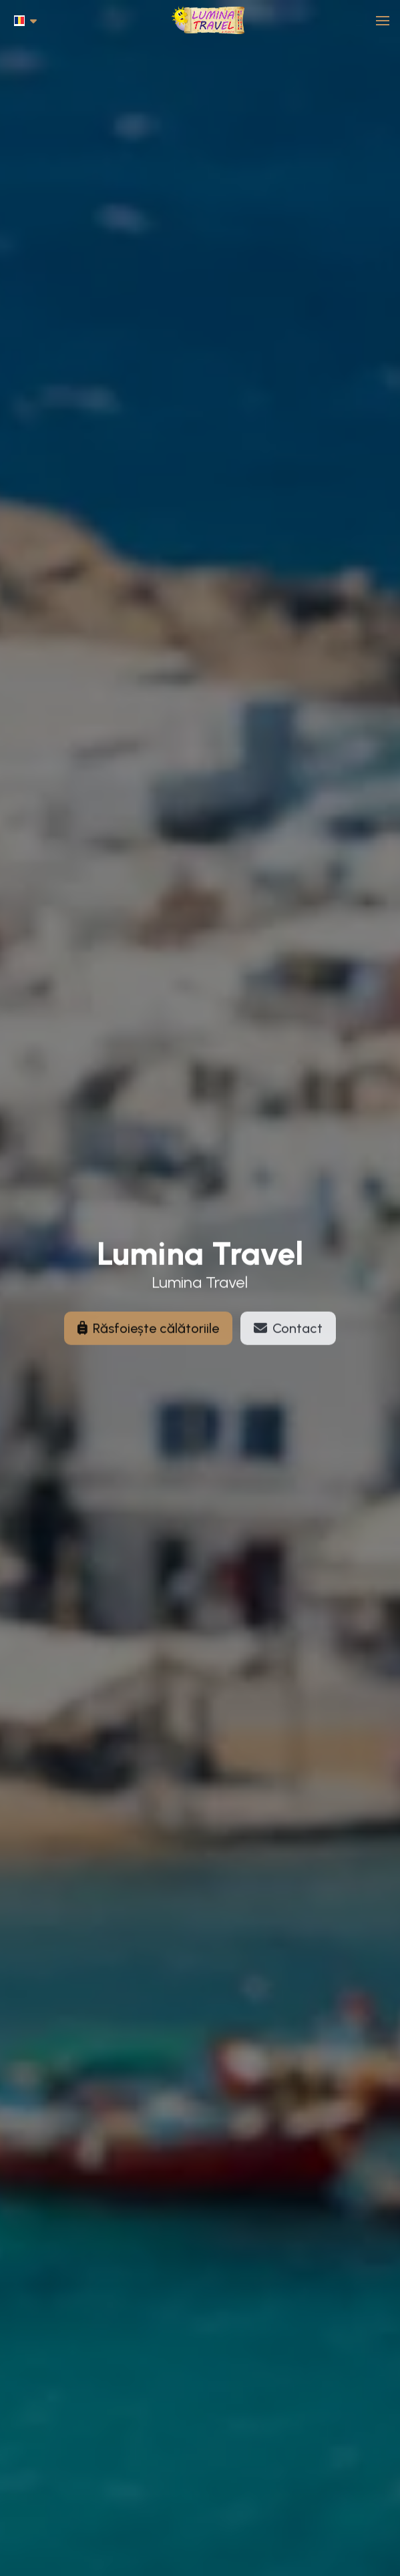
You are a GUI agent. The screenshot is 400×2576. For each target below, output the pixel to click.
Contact (288, 1334)
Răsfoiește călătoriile (148, 1334)
